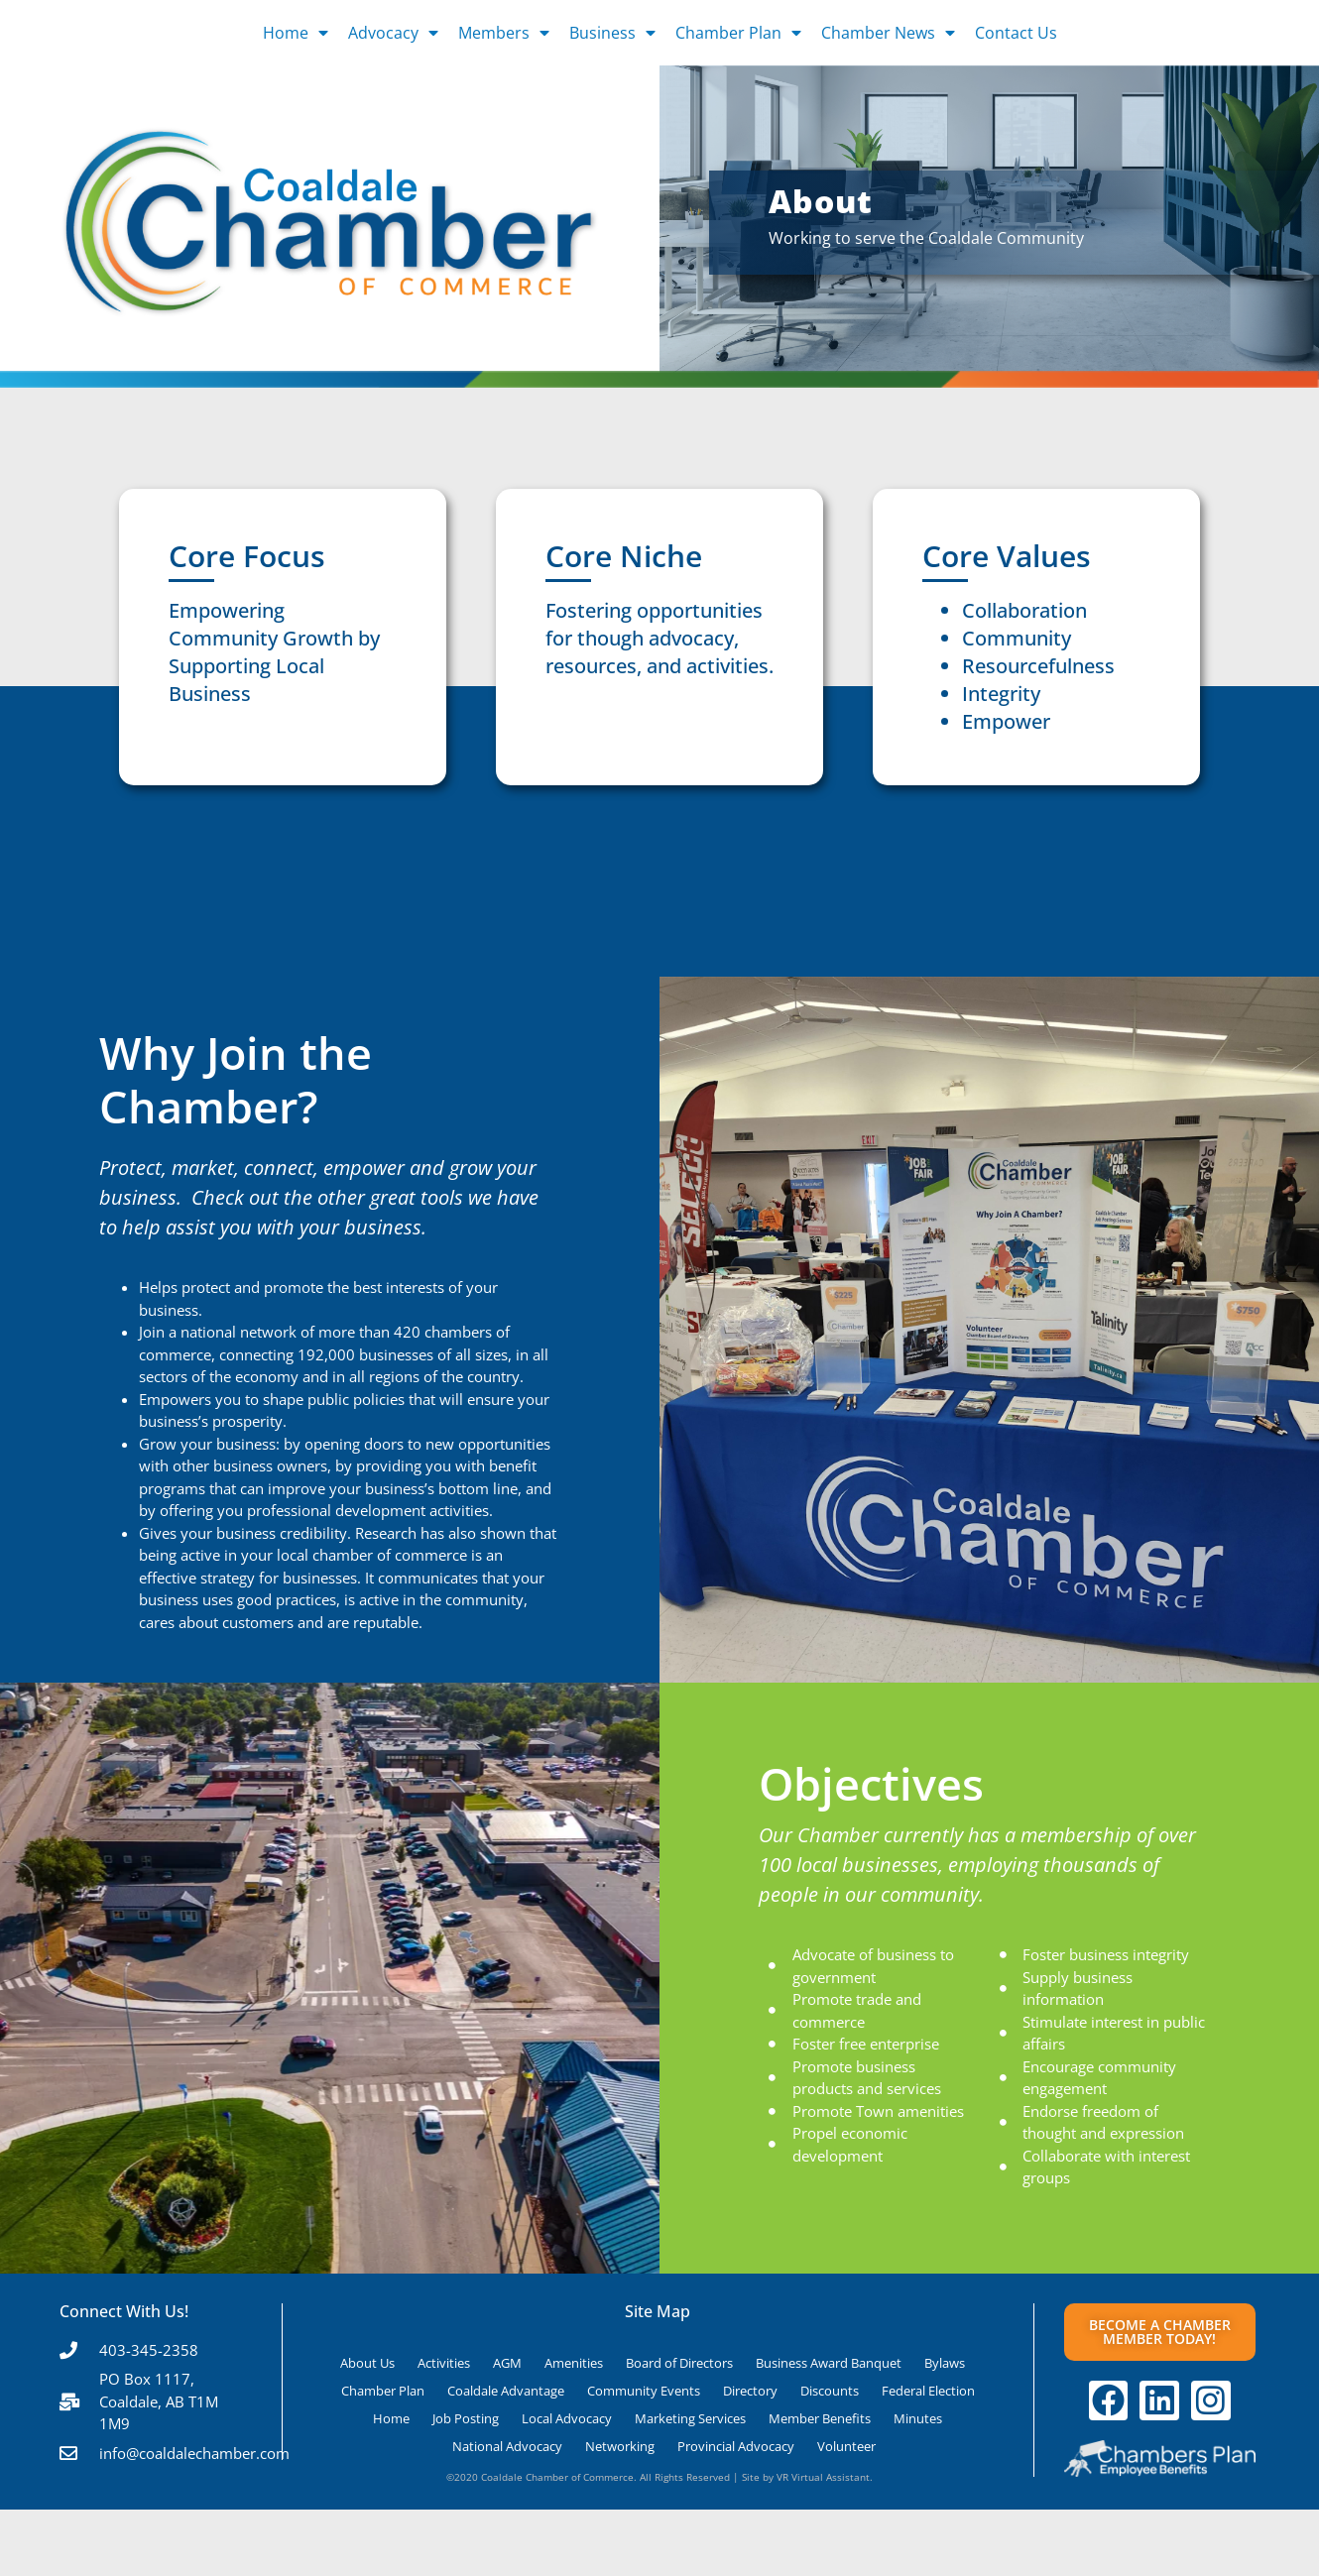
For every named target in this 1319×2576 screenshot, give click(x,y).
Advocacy (393, 33)
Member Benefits (820, 2418)
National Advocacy (507, 2446)
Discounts (829, 2391)
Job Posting (465, 2418)
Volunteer (846, 2446)
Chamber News (888, 33)
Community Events (643, 2391)
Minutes (918, 2418)
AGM (507, 2363)
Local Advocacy (567, 2418)
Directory (750, 2391)
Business (612, 33)
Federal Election (928, 2391)
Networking (620, 2446)
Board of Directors (679, 2363)
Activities (444, 2363)
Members (503, 33)
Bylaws (944, 2363)
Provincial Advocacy (735, 2446)
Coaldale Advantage (505, 2391)
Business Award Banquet (828, 2363)
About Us (367, 2363)
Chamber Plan (738, 33)
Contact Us (1016, 33)
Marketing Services (690, 2418)
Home (295, 33)
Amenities (573, 2363)
